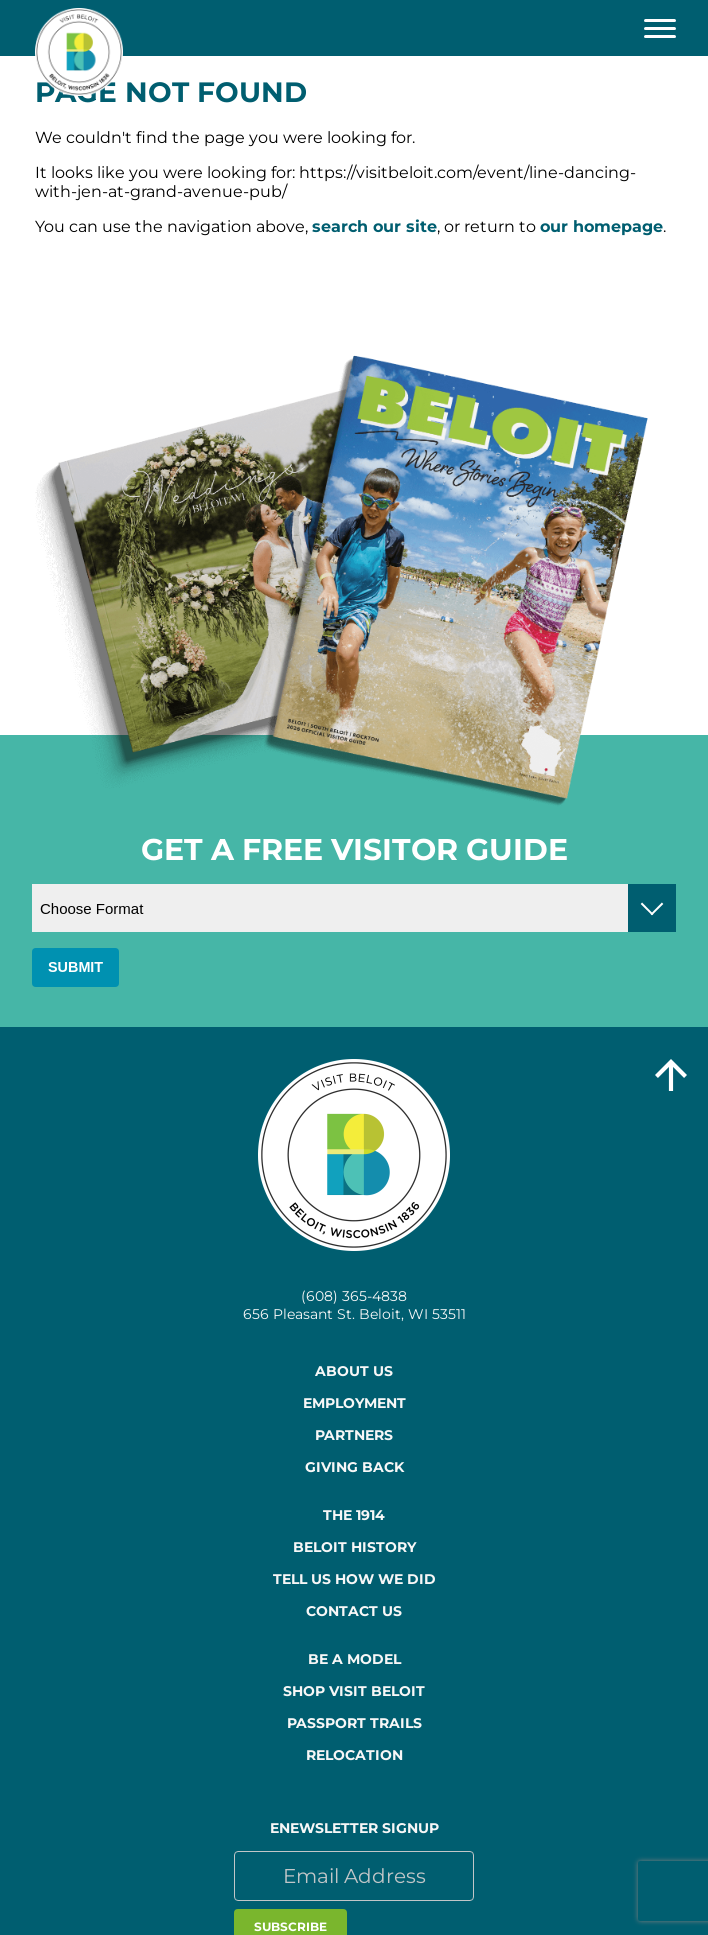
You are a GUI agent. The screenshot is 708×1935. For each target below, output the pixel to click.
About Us (354, 1371)
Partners (354, 1435)
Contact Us (354, 1611)
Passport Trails (354, 1723)
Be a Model (354, 1659)
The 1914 (354, 1515)
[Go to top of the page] (671, 1077)
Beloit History (354, 1547)
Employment (354, 1403)
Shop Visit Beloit (354, 1691)
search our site (374, 226)
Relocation (354, 1755)
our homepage (601, 226)
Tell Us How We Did (354, 1579)
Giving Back (354, 1467)
